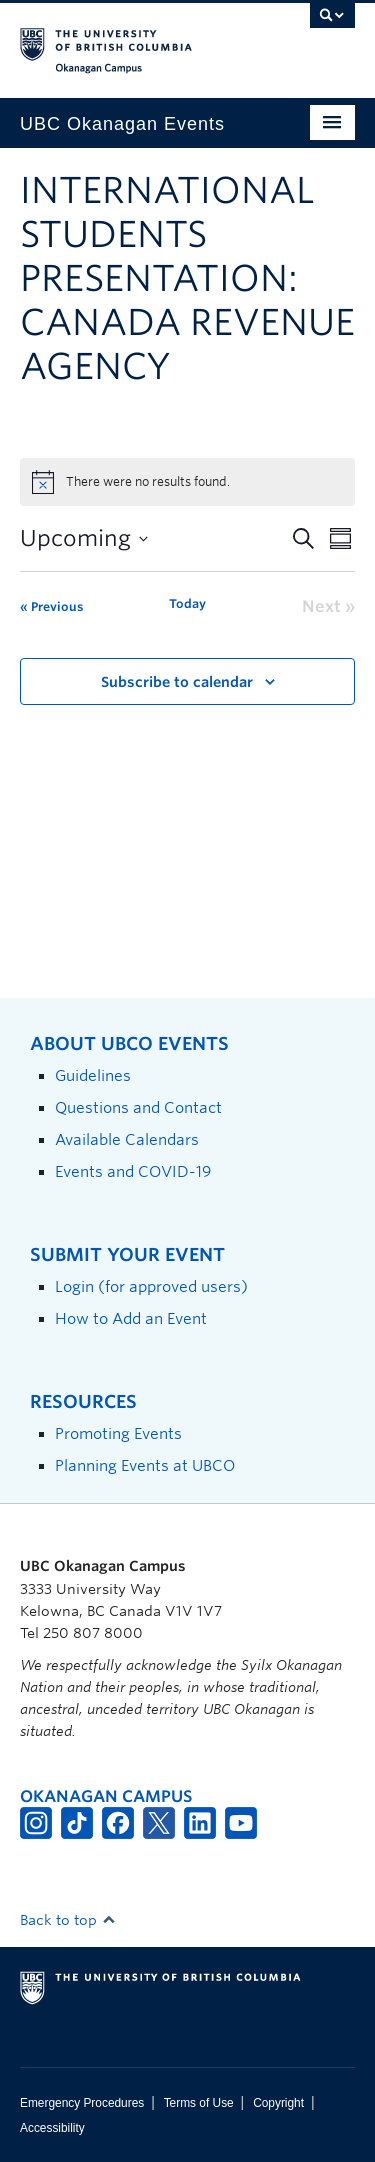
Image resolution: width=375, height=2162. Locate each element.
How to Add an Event (131, 1318)
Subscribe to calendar (177, 682)
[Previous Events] (51, 607)
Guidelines (93, 1075)
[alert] (187, 482)
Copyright (278, 2103)
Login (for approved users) (151, 1286)
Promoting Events (118, 1433)
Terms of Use (199, 2103)
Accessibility (52, 2128)
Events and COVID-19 (133, 1171)
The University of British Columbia (137, 41)
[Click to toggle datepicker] (84, 538)
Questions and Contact (138, 1107)
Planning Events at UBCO (145, 1465)
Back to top (68, 1920)
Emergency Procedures (82, 2103)
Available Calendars (127, 1139)
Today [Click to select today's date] (187, 603)
